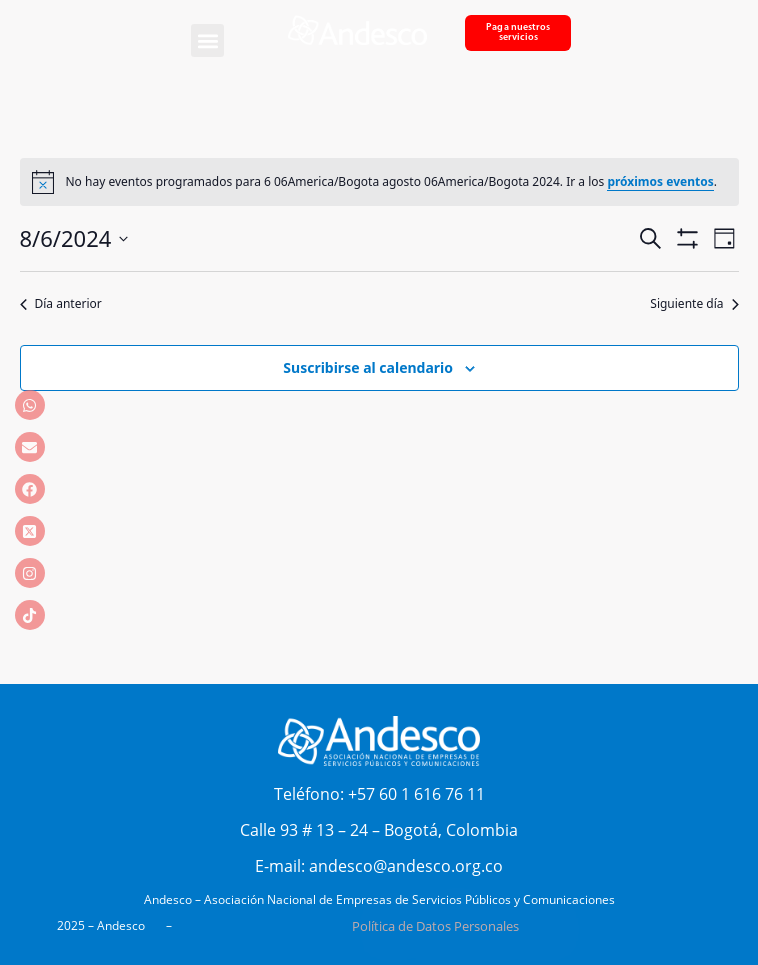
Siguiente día (694, 304)
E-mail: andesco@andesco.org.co (379, 866)
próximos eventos (660, 181)
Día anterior (61, 304)
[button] (207, 40)
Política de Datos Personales (435, 926)
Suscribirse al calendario (368, 367)
